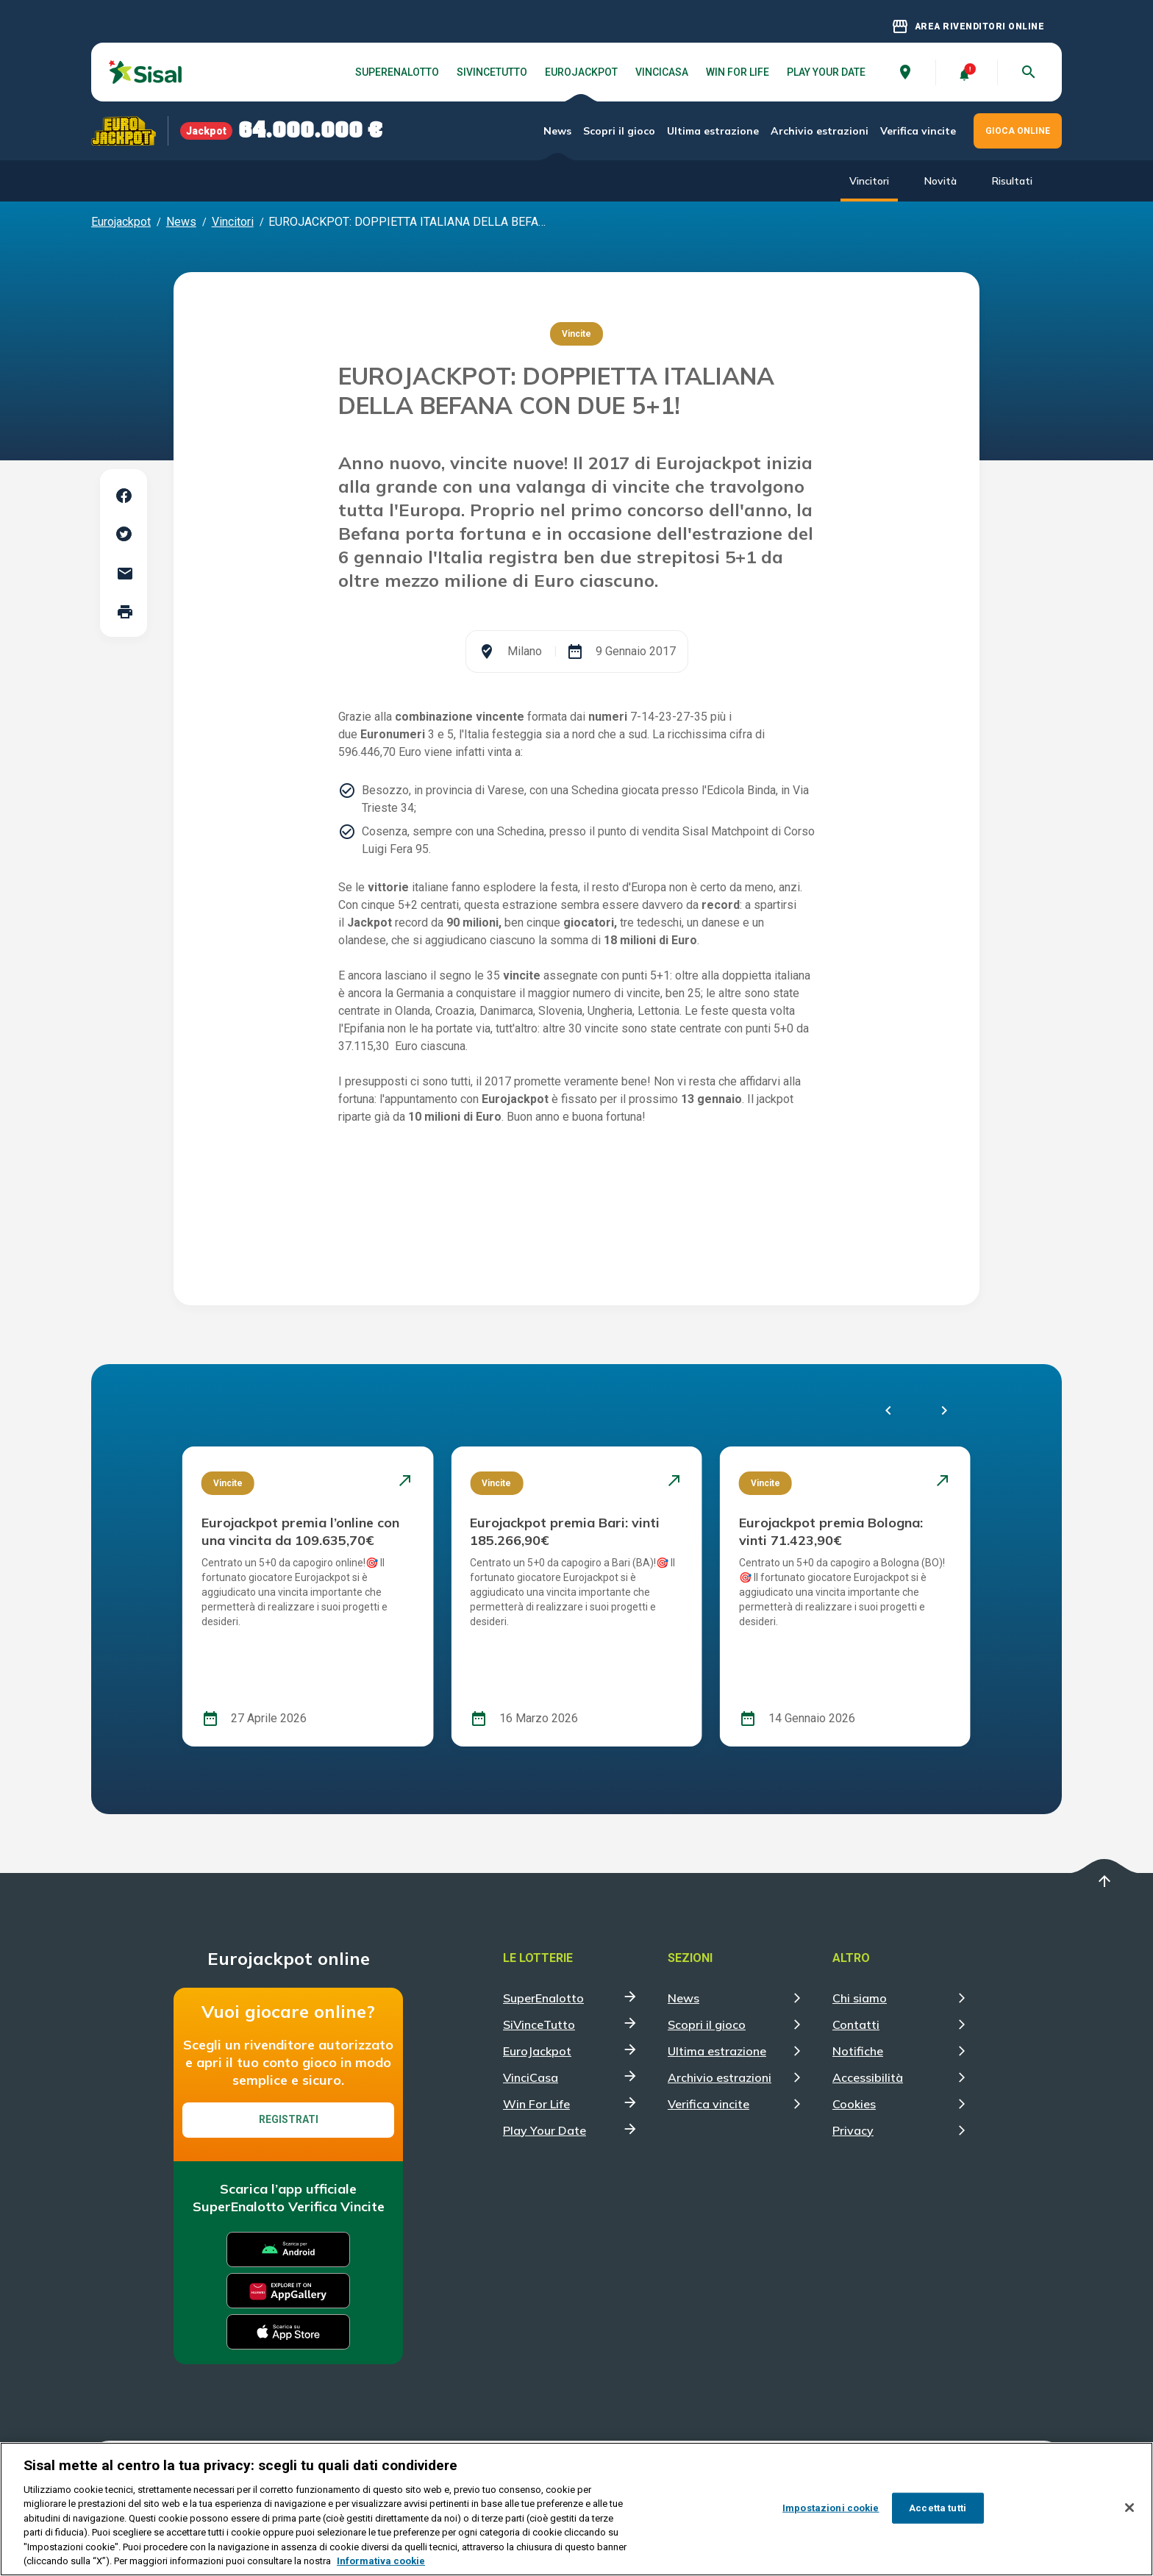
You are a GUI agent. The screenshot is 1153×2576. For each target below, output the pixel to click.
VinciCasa (661, 72)
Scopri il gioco (619, 131)
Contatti (855, 2024)
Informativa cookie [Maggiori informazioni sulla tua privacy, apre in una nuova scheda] (381, 2560)
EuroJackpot (581, 72)
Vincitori (869, 181)
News (557, 131)
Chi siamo (859, 1998)
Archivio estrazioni (819, 131)
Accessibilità (867, 2077)
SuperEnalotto (397, 72)
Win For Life (737, 72)
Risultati (1012, 181)
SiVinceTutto (492, 72)
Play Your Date (826, 72)
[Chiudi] (1129, 2507)
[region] (576, 2509)
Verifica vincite (918, 131)
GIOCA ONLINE (1017, 131)
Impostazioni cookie (830, 2507)
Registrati (288, 2119)
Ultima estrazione (713, 131)
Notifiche (857, 2051)
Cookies (854, 2104)
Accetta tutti (937, 2507)
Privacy (853, 2130)
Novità (940, 181)
